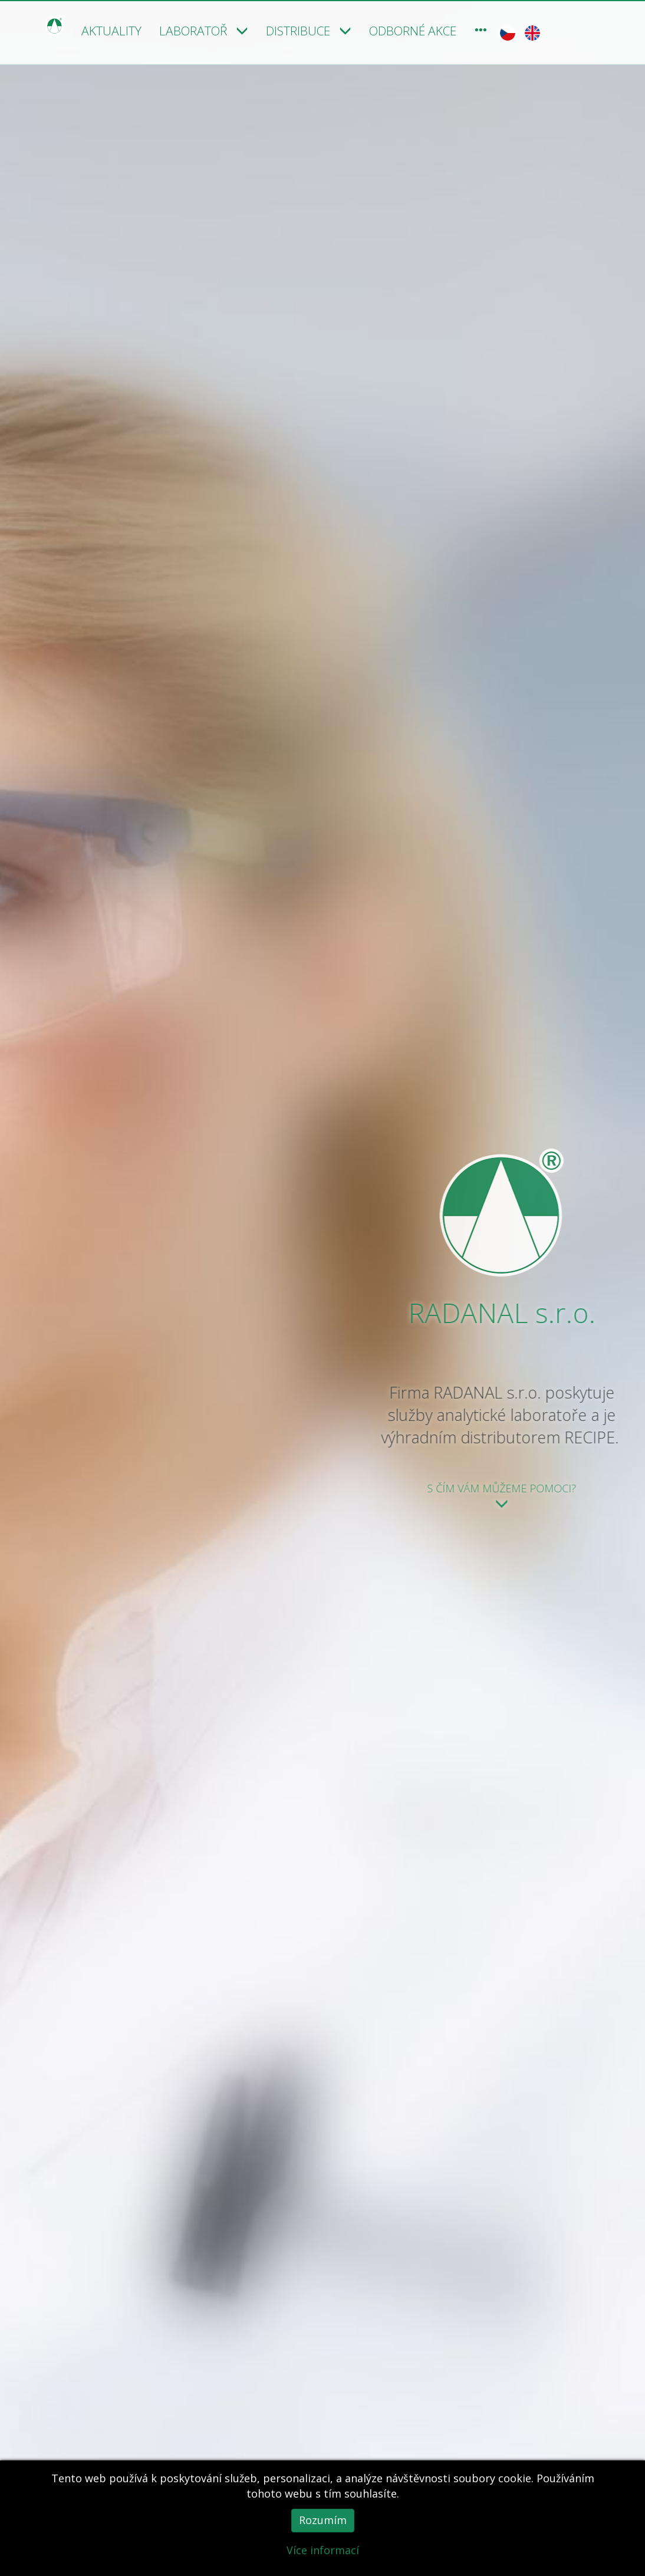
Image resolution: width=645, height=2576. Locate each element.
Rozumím (323, 2520)
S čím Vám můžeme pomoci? (537, 1496)
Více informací (323, 2550)
